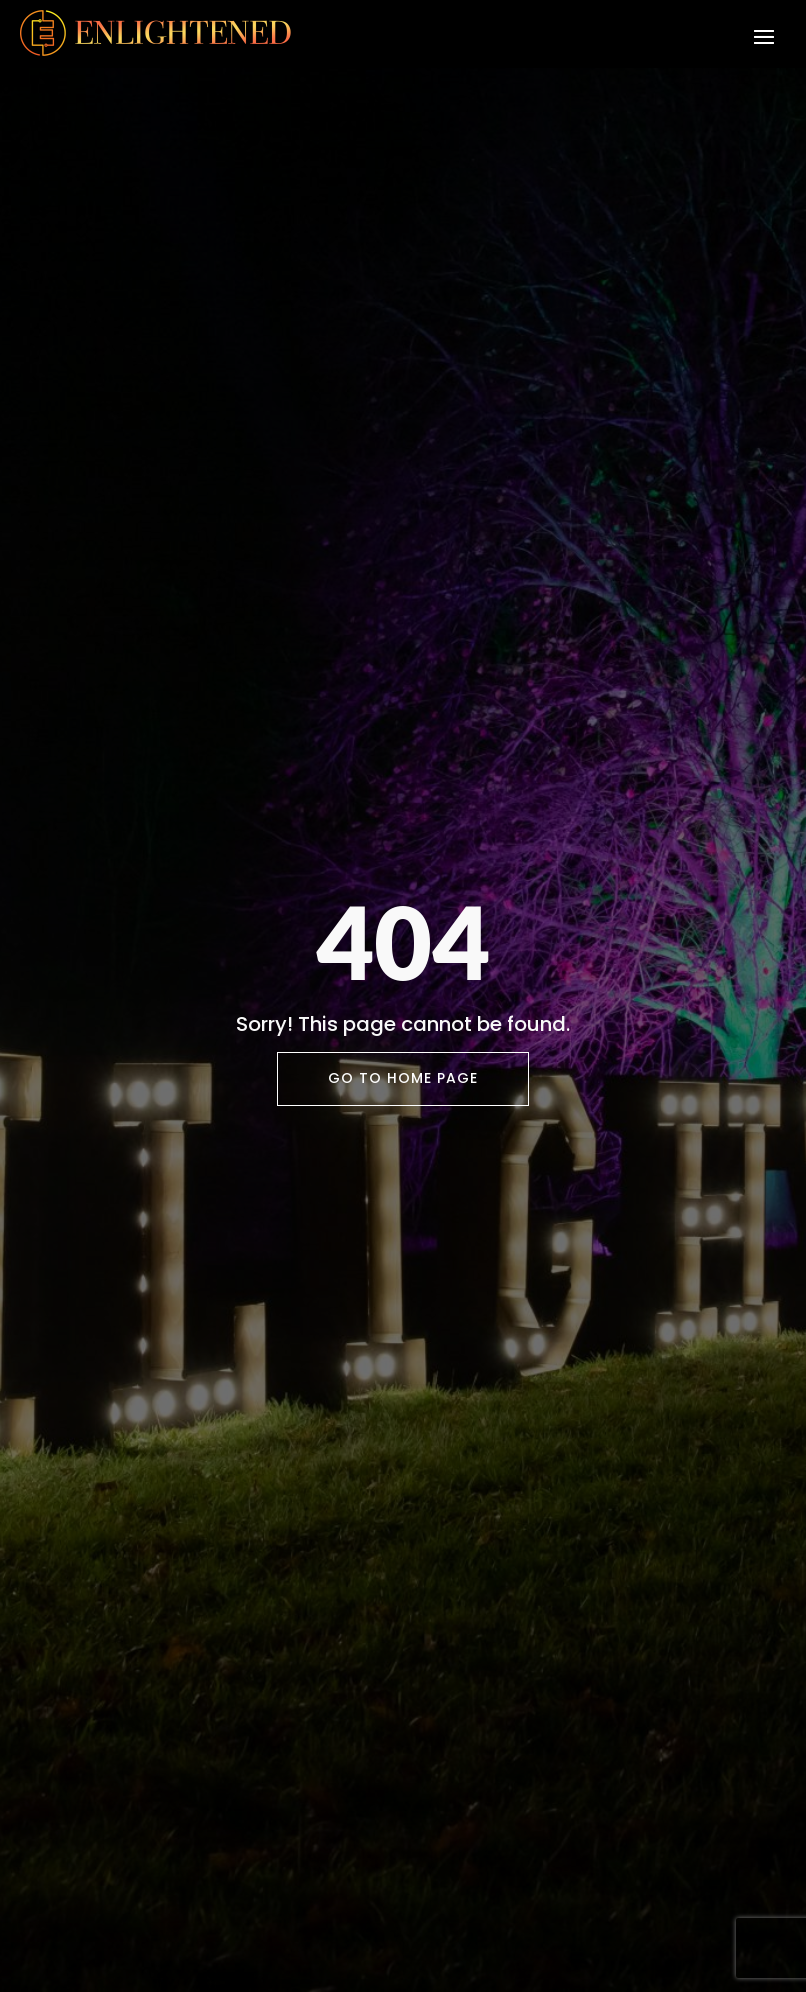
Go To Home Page (403, 1078)
